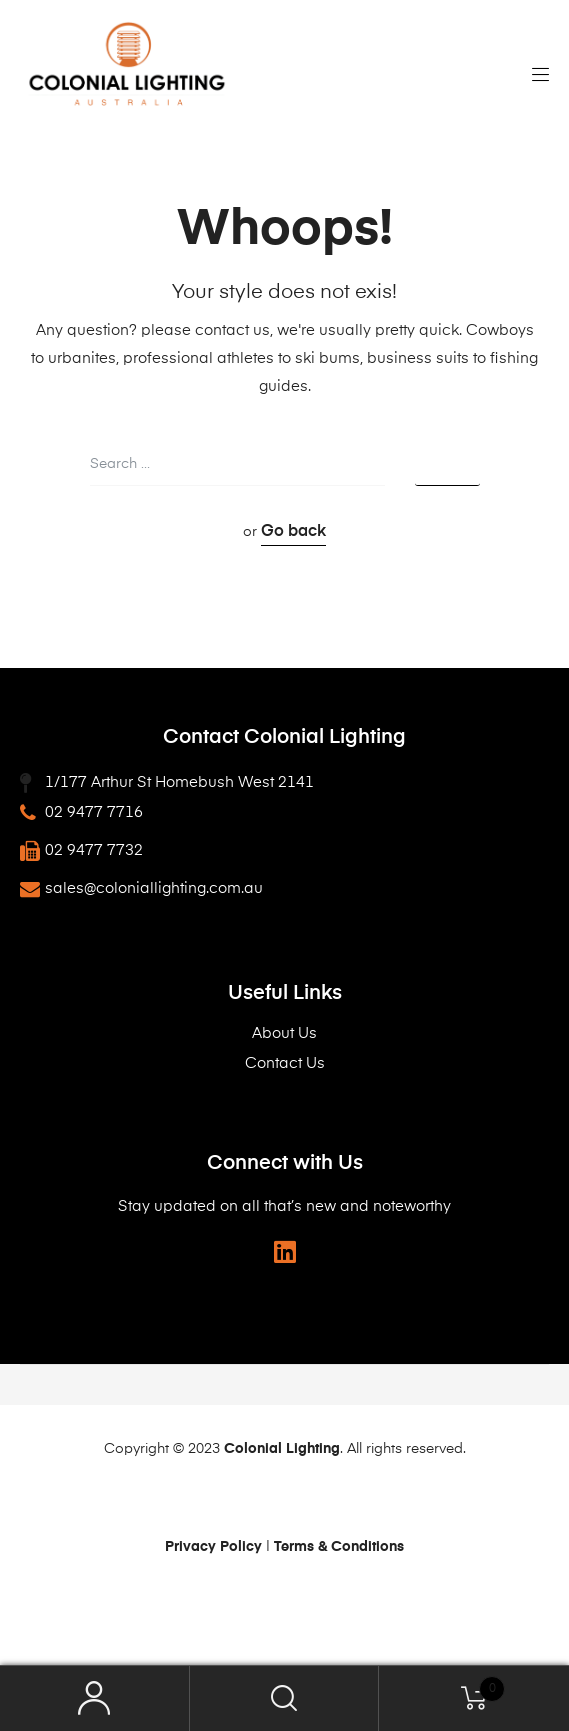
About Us (284, 1033)
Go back (293, 532)
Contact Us (285, 1063)
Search (285, 1698)
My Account (95, 1698)
